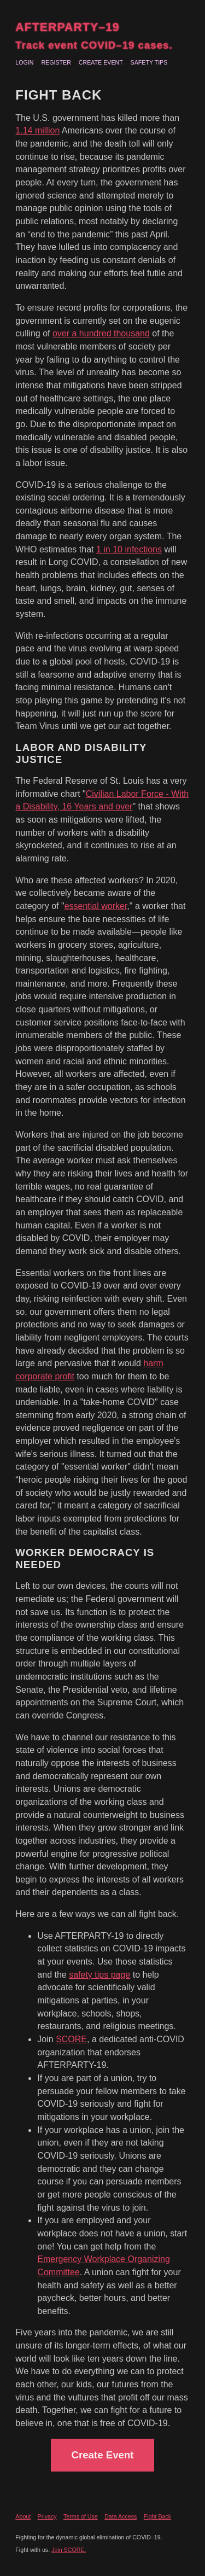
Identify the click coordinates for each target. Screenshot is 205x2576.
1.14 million (37, 130)
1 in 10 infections (129, 549)
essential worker (96, 906)
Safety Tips (149, 62)
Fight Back (157, 2516)
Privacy (47, 2516)
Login (24, 62)
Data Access (120, 2516)
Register (56, 62)
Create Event (101, 62)
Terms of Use (80, 2516)
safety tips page (99, 1974)
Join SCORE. (68, 2549)
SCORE (71, 2039)
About (23, 2516)
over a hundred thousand (101, 333)
